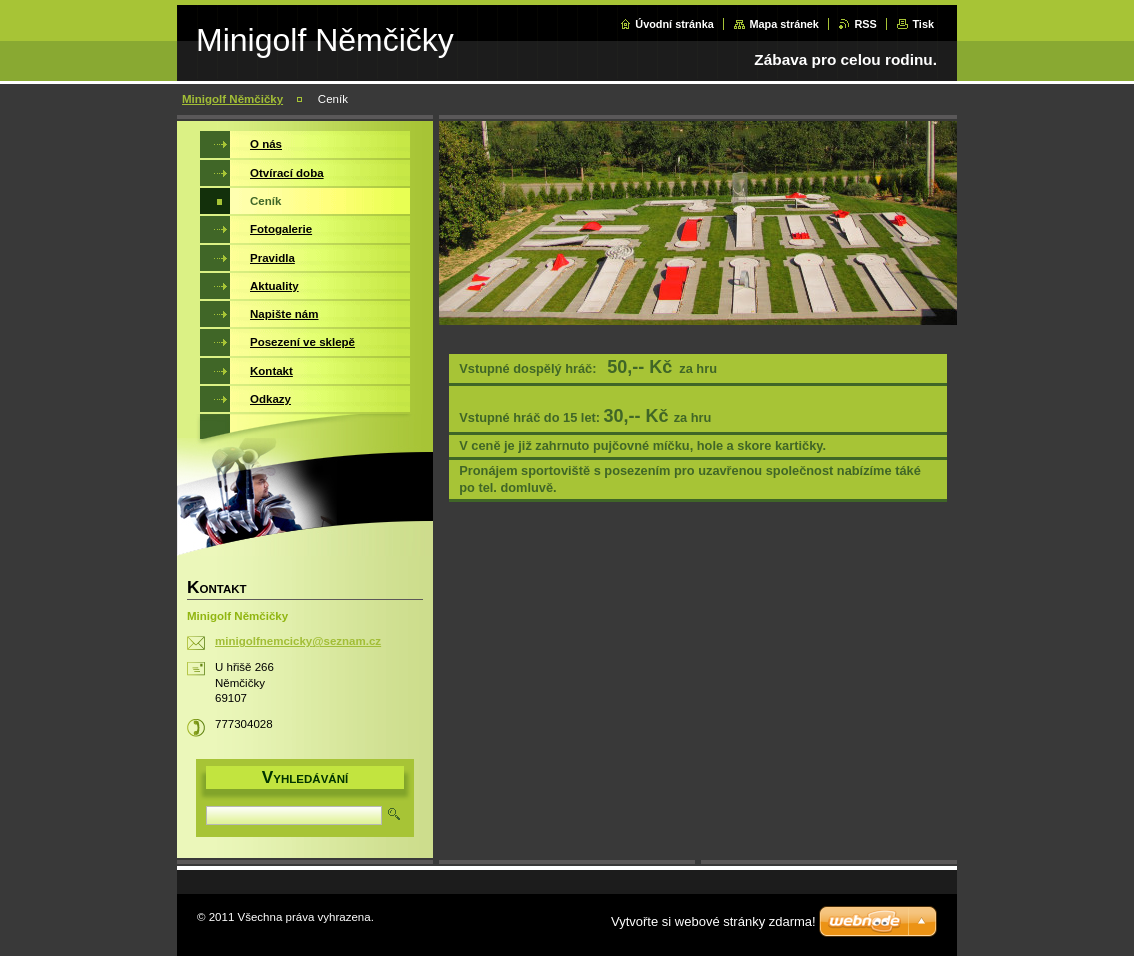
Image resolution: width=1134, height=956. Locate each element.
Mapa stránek (784, 24)
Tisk (923, 24)
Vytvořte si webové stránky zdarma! (713, 921)
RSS (865, 24)
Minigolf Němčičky (232, 99)
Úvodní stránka (674, 24)
